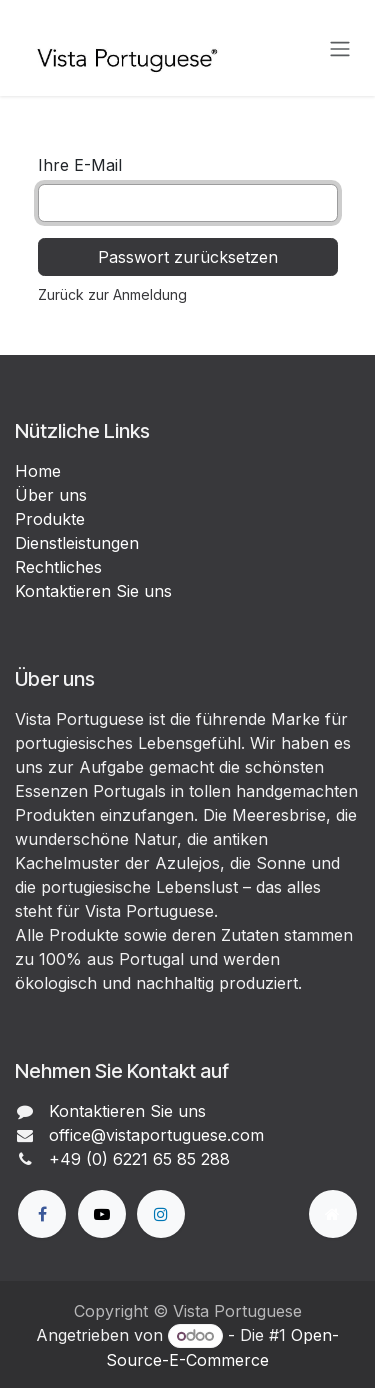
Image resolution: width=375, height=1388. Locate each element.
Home (38, 471)
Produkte (50, 519)
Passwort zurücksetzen (188, 257)
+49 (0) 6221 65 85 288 (139, 1159)
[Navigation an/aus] (340, 48)
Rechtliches (58, 567)
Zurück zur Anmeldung (112, 294)
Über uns (51, 495)
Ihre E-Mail (80, 165)
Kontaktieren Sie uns (93, 591)
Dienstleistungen (77, 543)
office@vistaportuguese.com (156, 1135)
